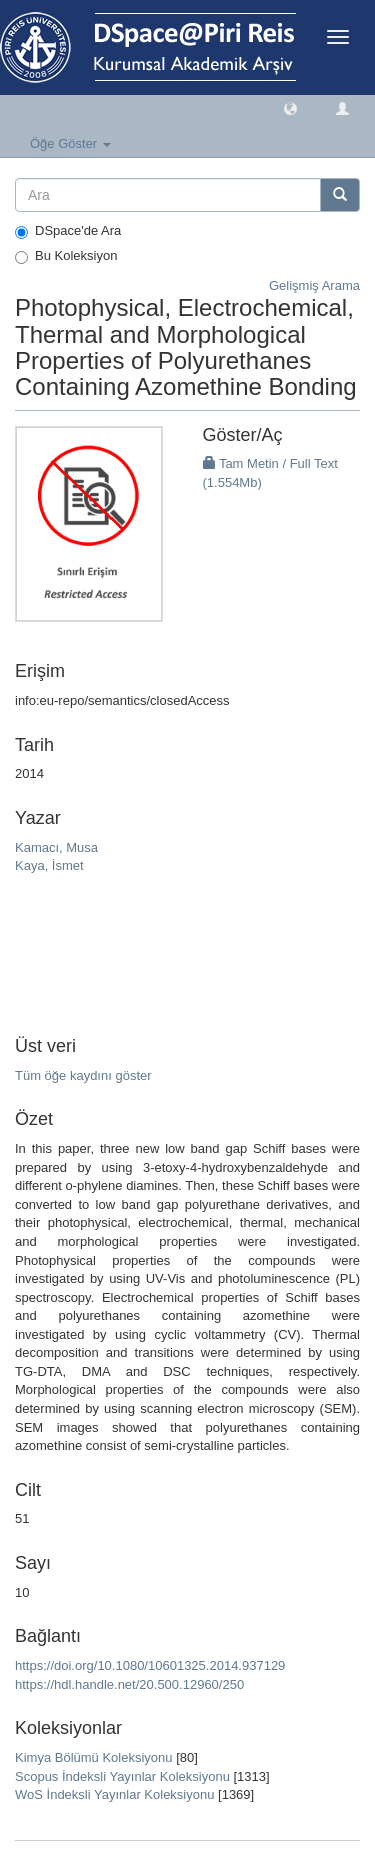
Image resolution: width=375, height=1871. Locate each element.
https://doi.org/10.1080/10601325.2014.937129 (150, 1665)
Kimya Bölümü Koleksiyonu (94, 1757)
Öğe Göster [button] (70, 143)
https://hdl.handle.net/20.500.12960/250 (129, 1684)
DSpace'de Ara (68, 231)
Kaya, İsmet (49, 865)
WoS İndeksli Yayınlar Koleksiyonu (114, 1794)
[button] (290, 107)
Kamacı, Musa (56, 847)
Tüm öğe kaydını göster (83, 1075)
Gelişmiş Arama (314, 285)
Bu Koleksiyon (66, 256)
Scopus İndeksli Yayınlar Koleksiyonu (122, 1776)
